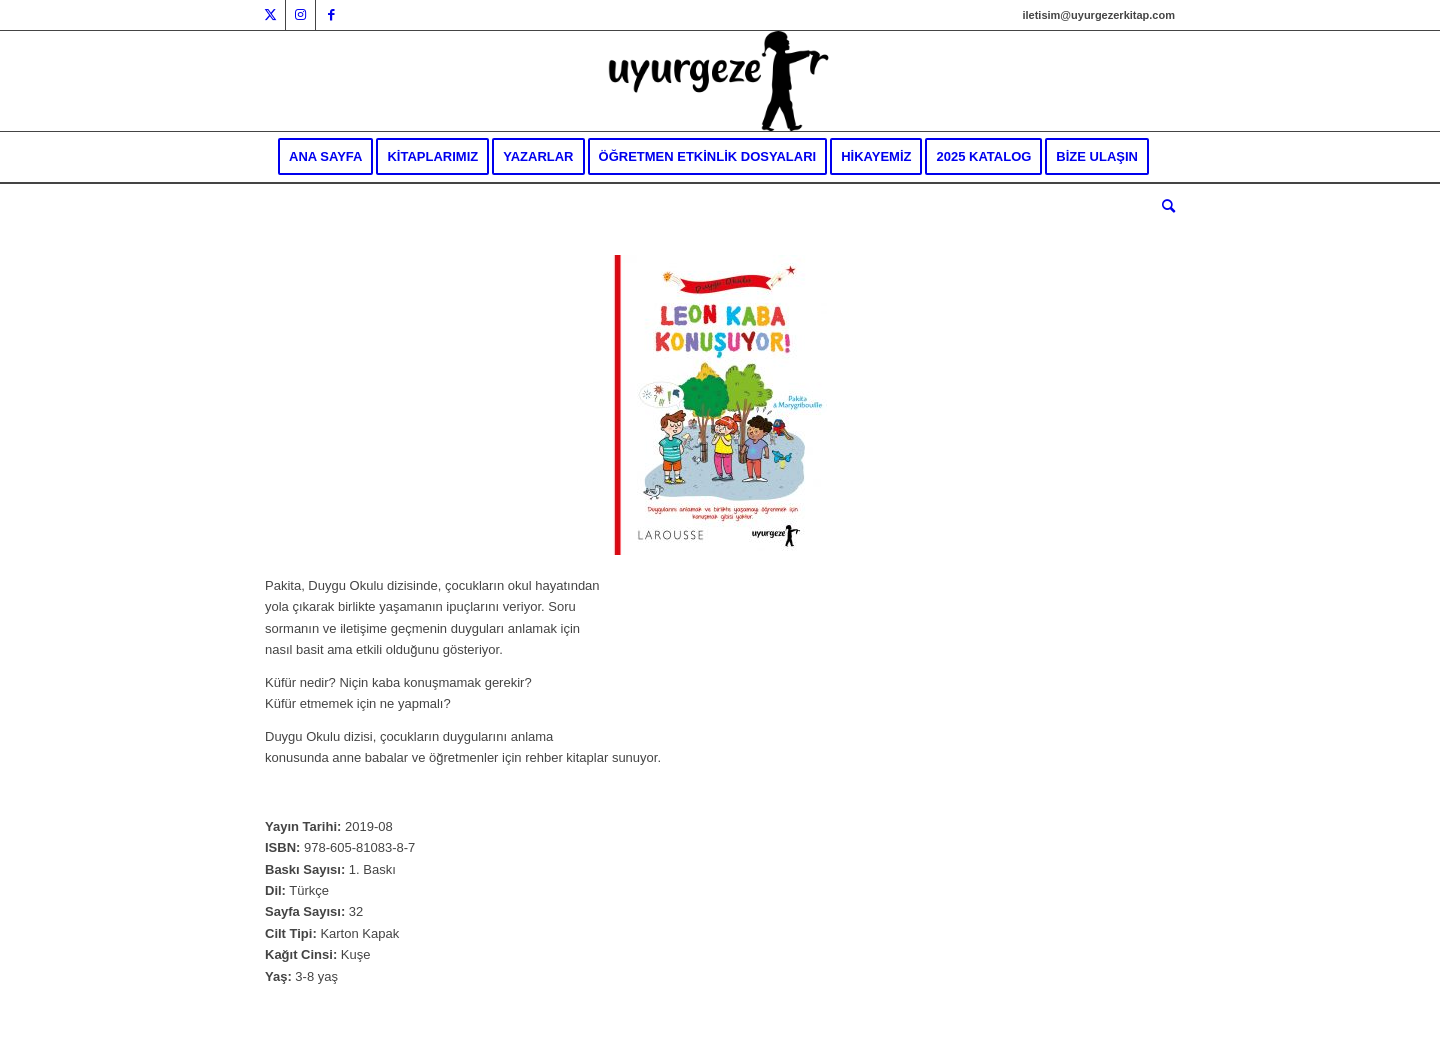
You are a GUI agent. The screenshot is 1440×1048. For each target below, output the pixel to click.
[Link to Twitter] (270, 15)
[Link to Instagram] (300, 15)
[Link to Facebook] (331, 15)
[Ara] (1162, 207)
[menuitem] (325, 157)
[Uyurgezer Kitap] (720, 81)
